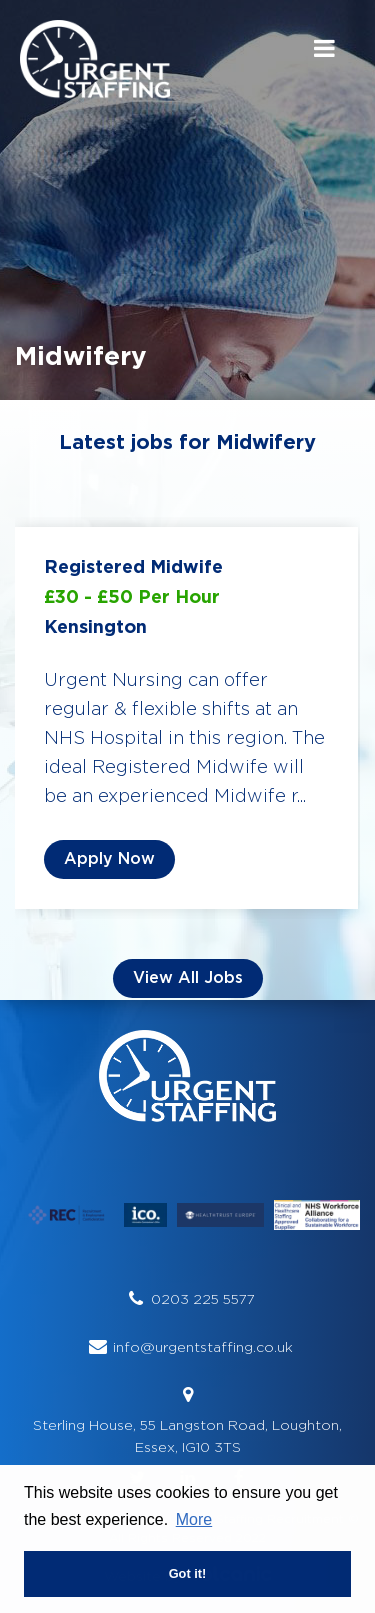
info (126, 1346)
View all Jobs (188, 978)
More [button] (194, 1519)
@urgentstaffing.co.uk (216, 1346)
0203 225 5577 (203, 1298)
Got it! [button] (188, 1573)
